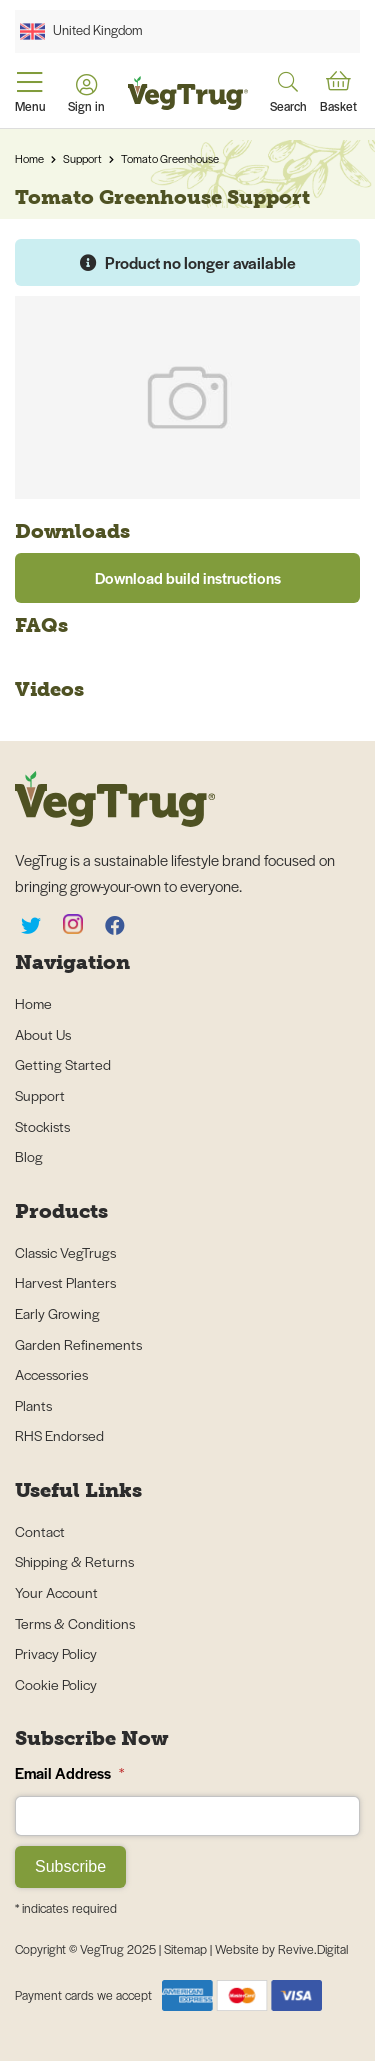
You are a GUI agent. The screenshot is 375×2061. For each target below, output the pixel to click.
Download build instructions (188, 577)
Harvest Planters (65, 1282)
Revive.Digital (313, 1949)
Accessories (51, 1374)
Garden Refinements (78, 1344)
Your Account (56, 1592)
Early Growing (57, 1313)
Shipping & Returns (74, 1561)
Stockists (42, 1126)
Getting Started (63, 1064)
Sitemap (187, 1949)
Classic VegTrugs (65, 1252)
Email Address (69, 1772)
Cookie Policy (56, 1684)
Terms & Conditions (75, 1623)
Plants (33, 1405)
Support (82, 158)
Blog (29, 1156)
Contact (40, 1531)
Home (29, 158)
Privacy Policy (56, 1653)
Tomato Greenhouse (170, 158)
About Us (43, 1034)
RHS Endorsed (59, 1435)
